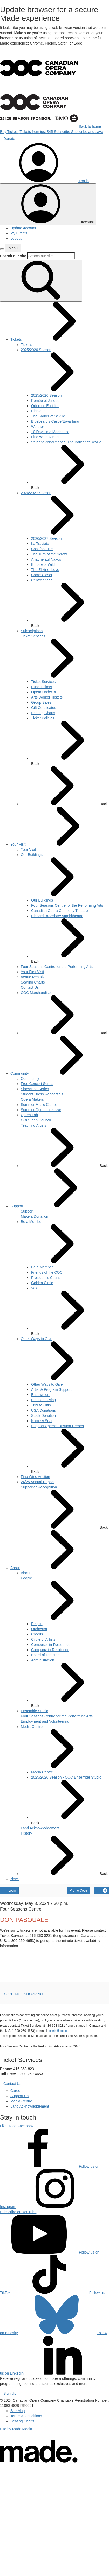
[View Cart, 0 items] (101, 1890)
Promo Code (78, 1890)
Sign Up (9, 2393)
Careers (16, 2091)
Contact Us (12, 2084)
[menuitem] (16, 339)
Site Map (17, 2411)
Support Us (19, 2096)
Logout (16, 238)
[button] (2, 249)
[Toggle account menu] (48, 204)
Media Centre (21, 2101)
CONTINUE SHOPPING (23, 1994)
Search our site (13, 256)
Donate (9, 139)
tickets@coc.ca (58, 2031)
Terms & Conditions (26, 2416)
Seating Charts (22, 2421)
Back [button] (70, 467)
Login (9, 1890)
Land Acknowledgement (29, 2106)
